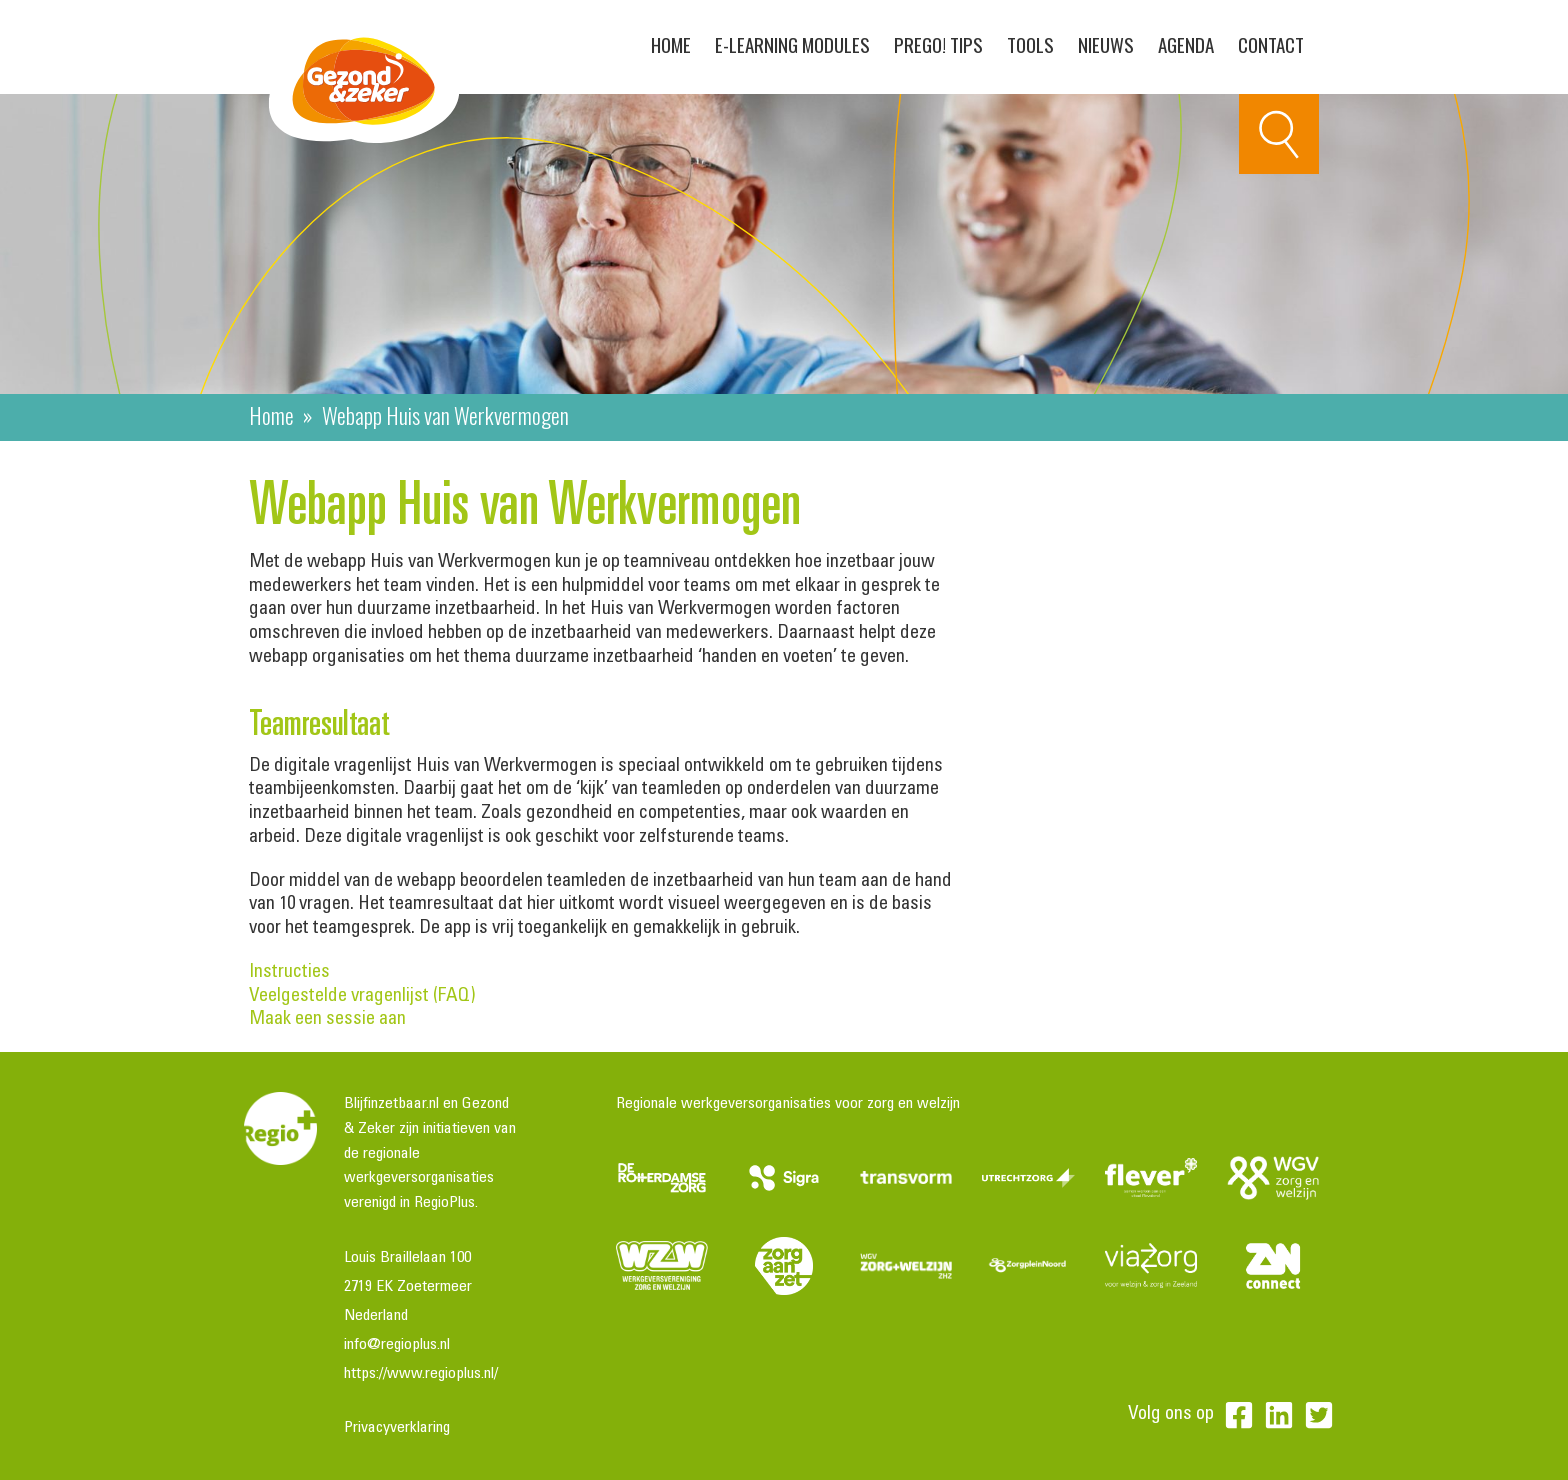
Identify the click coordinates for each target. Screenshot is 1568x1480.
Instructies (289, 972)
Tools (1030, 44)
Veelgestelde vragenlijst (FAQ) (420, 996)
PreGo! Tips (938, 44)
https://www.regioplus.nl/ (421, 1374)
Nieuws (1106, 44)
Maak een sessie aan (327, 1019)
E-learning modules (792, 44)
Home (671, 44)
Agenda (1186, 44)
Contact (1271, 44)
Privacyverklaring (397, 1428)
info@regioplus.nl (397, 1345)
